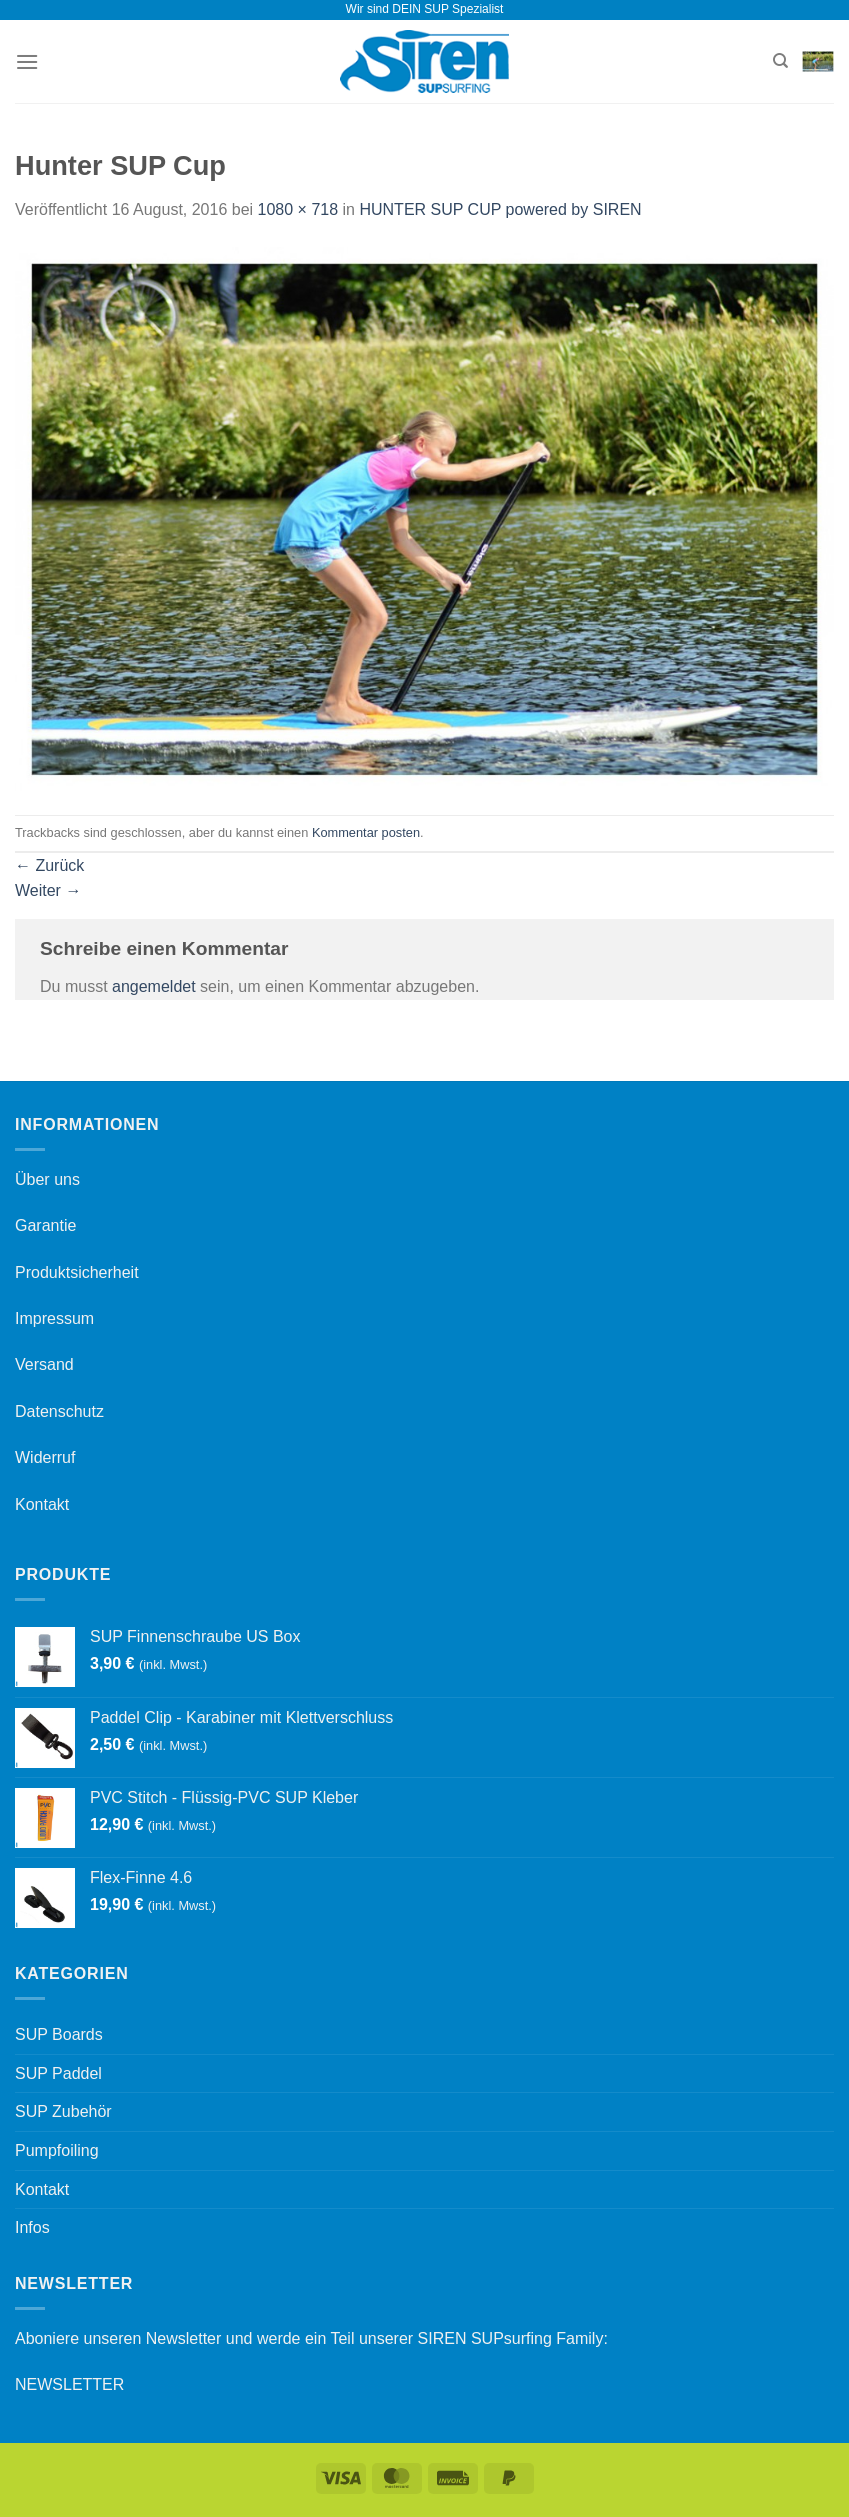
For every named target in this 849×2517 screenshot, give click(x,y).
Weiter (48, 890)
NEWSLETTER (69, 2384)
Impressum (54, 1318)
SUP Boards (59, 2034)
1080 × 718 (298, 209)
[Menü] (27, 61)
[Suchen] (780, 61)
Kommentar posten (366, 832)
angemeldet (154, 986)
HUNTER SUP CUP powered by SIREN (500, 209)
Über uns (47, 1179)
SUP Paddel (58, 2073)
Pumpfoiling (57, 2150)
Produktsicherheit (77, 1272)
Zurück (49, 865)
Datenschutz (59, 1411)
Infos (32, 2227)
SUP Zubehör (63, 2111)
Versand (44, 1364)
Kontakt (42, 1504)
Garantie (45, 1225)
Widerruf (45, 1457)
